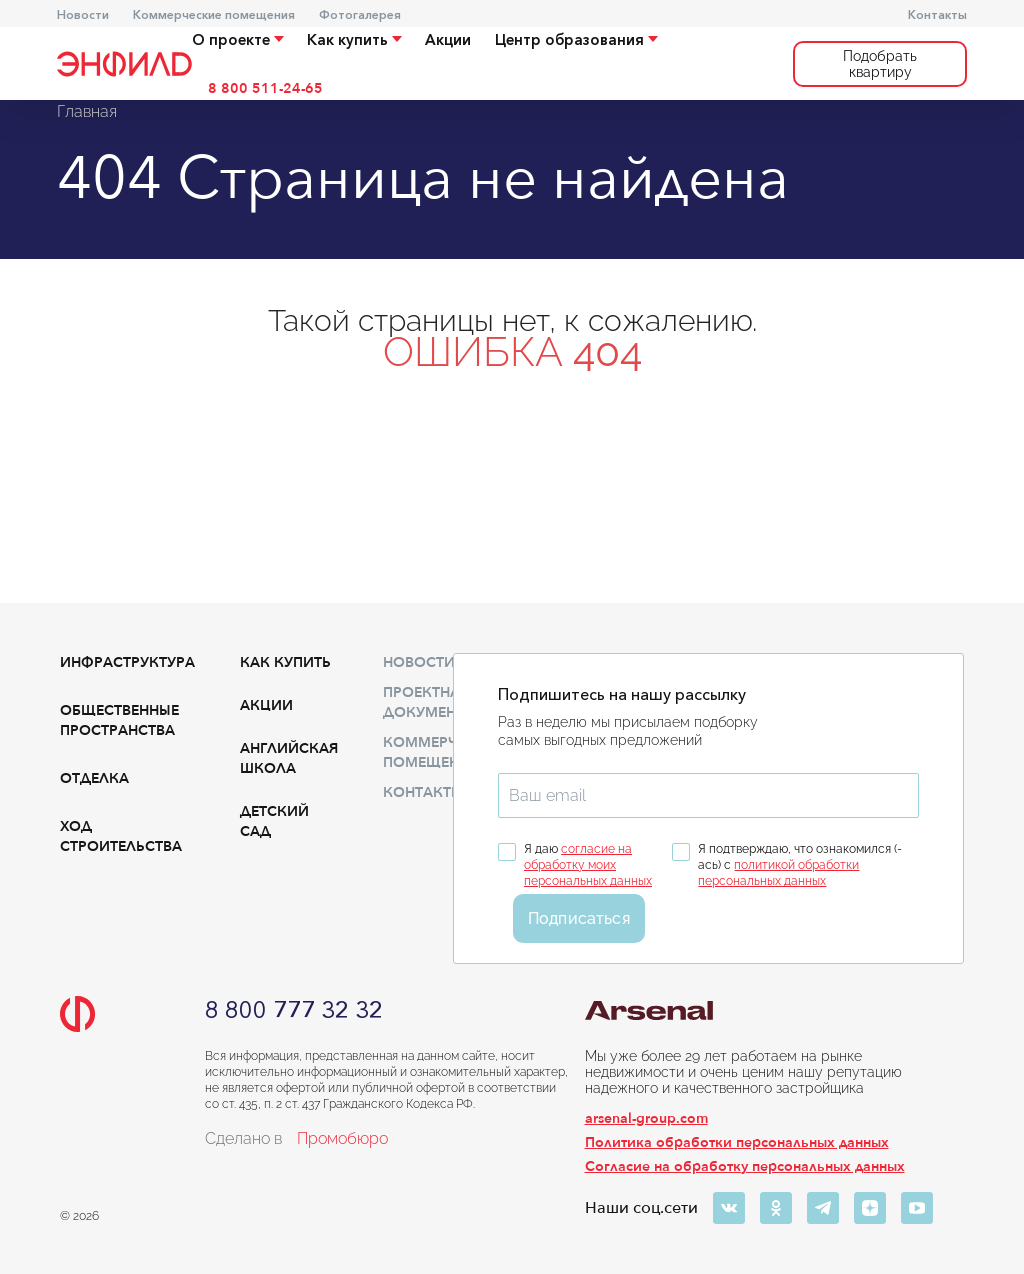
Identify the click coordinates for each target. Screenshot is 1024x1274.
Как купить (354, 39)
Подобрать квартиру (880, 64)
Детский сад (274, 821)
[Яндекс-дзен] (870, 1208)
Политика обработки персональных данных (737, 1142)
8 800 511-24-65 (265, 88)
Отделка (94, 778)
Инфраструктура (127, 662)
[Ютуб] (917, 1208)
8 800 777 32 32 (294, 1010)
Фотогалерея (360, 14)
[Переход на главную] (124, 64)
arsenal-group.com (646, 1118)
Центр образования (576, 39)
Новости (83, 14)
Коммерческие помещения (214, 14)
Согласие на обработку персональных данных (745, 1166)
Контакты (937, 14)
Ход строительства (121, 836)
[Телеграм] (823, 1208)
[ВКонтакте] (729, 1208)
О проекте (237, 39)
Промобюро (342, 1138)
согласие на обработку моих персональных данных (588, 865)
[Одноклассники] (776, 1208)
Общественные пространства (119, 720)
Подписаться (579, 918)
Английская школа (289, 758)
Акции (448, 39)
